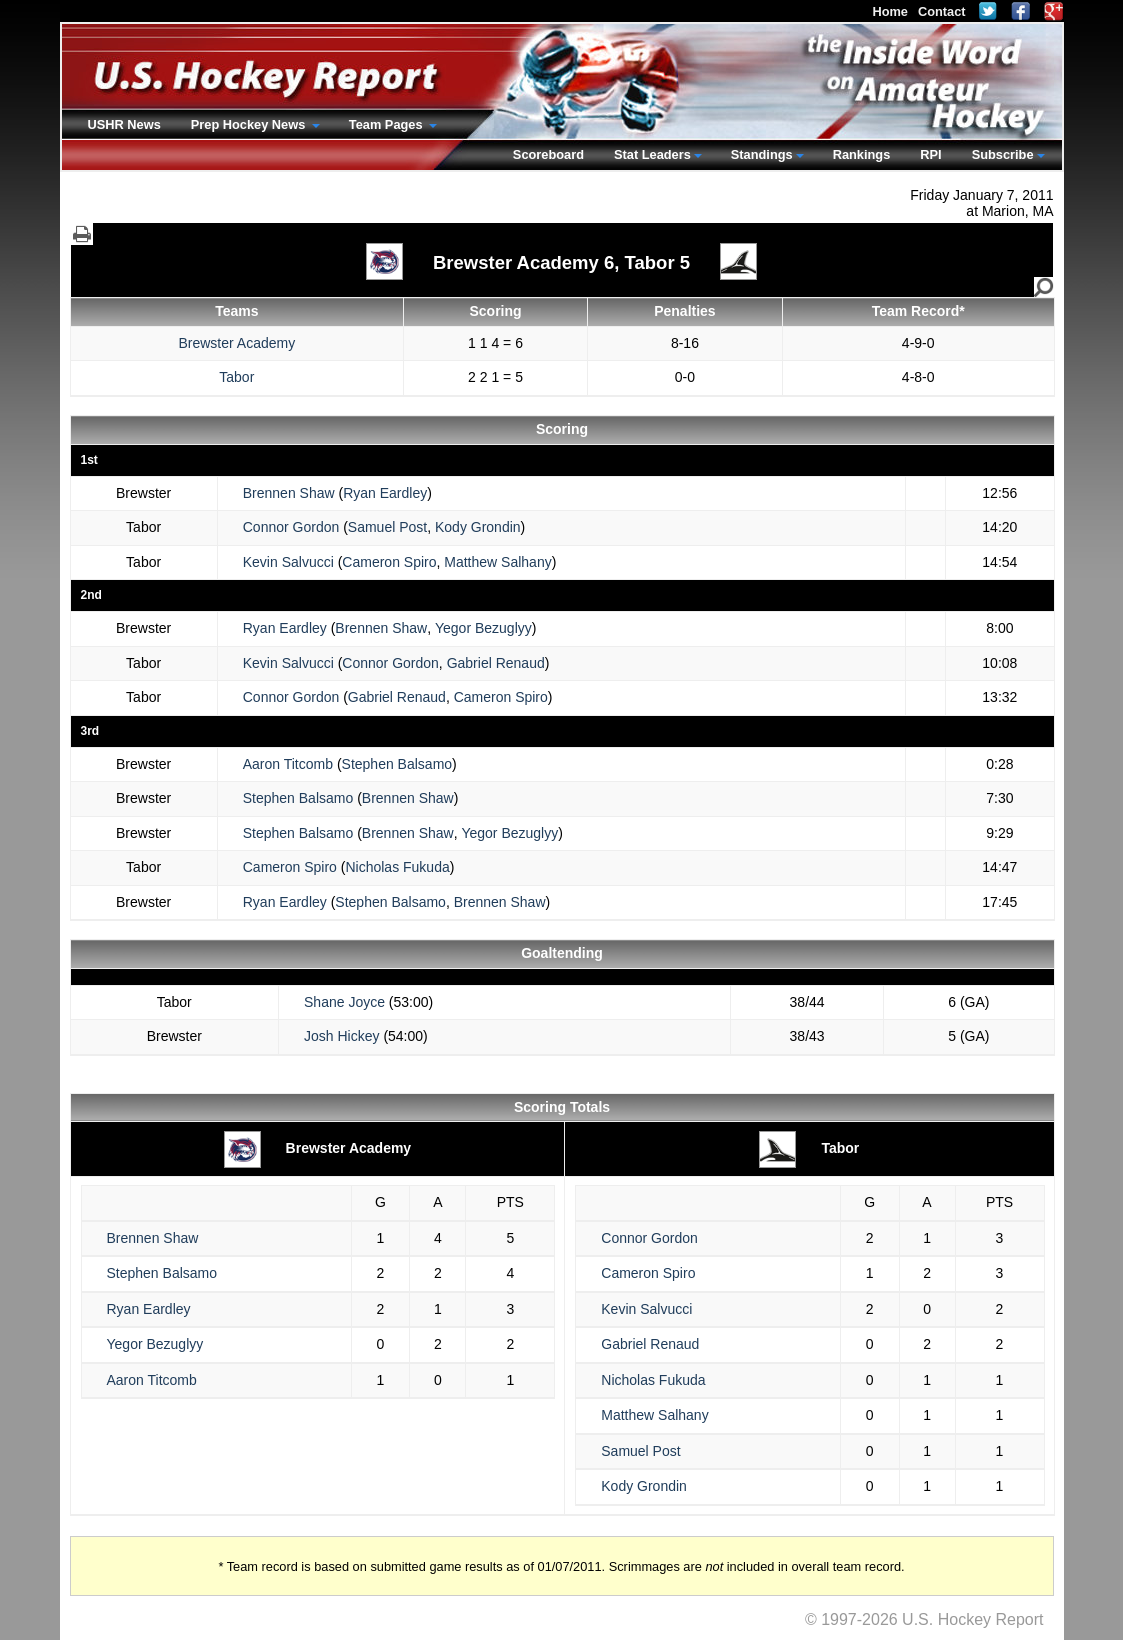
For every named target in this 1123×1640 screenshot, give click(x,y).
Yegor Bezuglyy (483, 628)
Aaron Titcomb (288, 764)
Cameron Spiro (389, 562)
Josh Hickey (341, 1036)
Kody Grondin (478, 527)
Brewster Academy (236, 343)
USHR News (124, 124)
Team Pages (387, 124)
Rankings (862, 154)
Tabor (236, 377)
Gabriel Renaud (496, 663)
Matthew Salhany (497, 562)
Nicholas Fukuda (397, 867)
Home (890, 11)
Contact (942, 11)
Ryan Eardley (385, 493)
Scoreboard (548, 154)
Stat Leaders (652, 154)
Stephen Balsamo (397, 764)
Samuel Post (387, 527)
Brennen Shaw (289, 493)
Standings (762, 154)
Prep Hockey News (250, 124)
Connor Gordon (291, 527)
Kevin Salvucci (288, 562)
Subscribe (1003, 154)
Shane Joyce (344, 1002)
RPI (930, 154)
